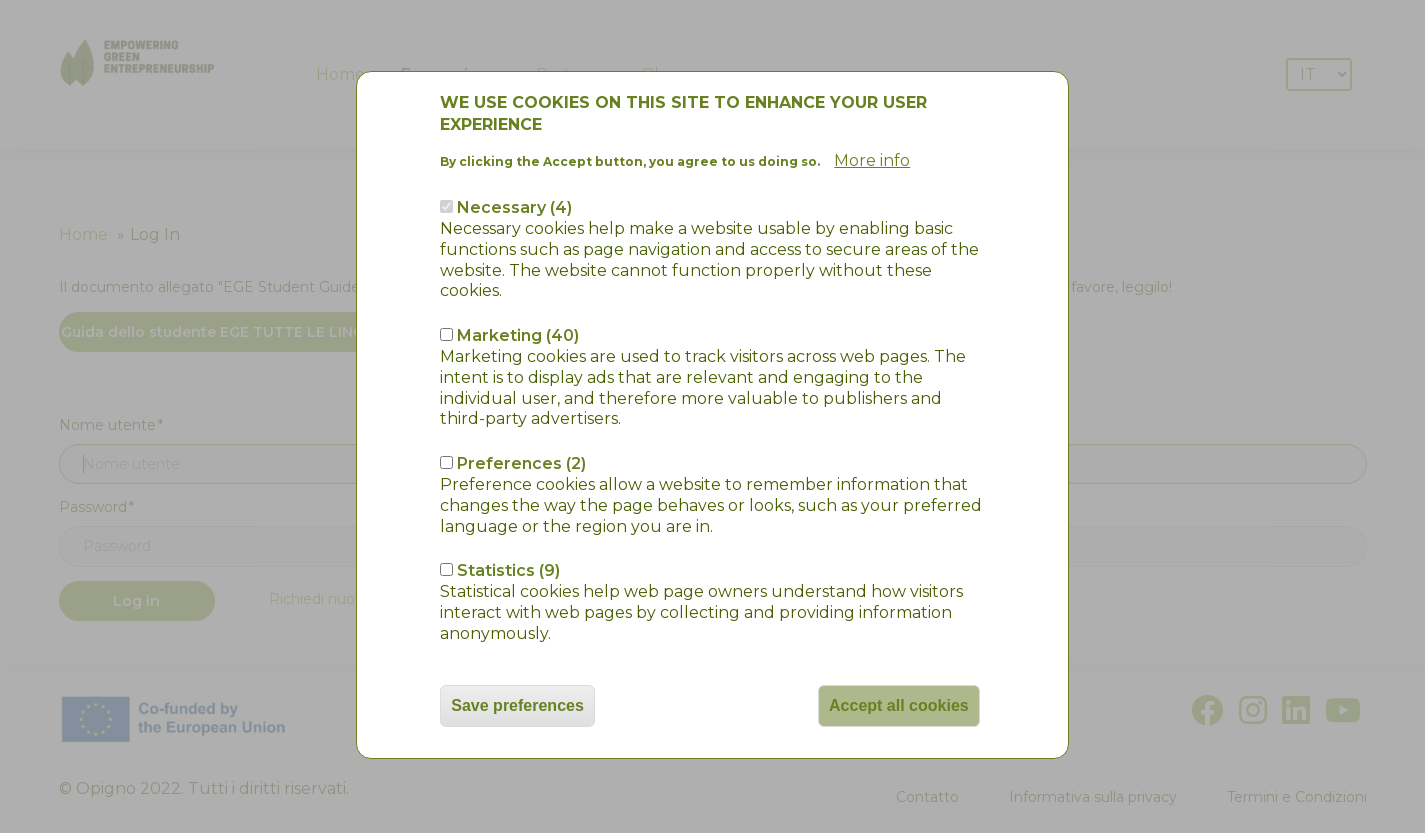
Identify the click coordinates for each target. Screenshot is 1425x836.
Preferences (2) (521, 397)
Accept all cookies (899, 639)
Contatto (927, 797)
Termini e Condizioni (1297, 797)
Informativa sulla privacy (1093, 797)
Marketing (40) (518, 269)
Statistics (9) (508, 505)
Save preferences (517, 639)
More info (872, 95)
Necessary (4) (514, 141)
